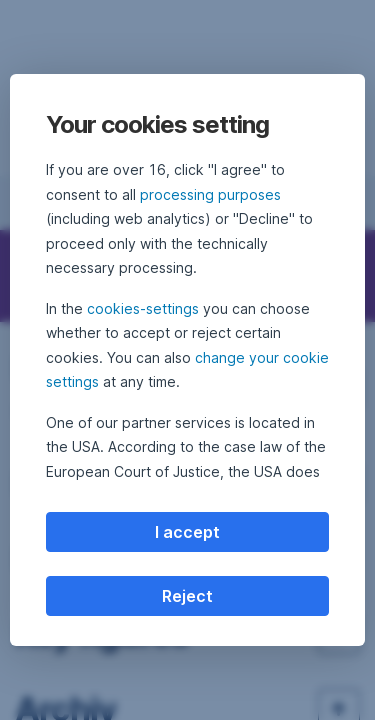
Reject (187, 596)
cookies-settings (143, 308)
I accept (187, 532)
